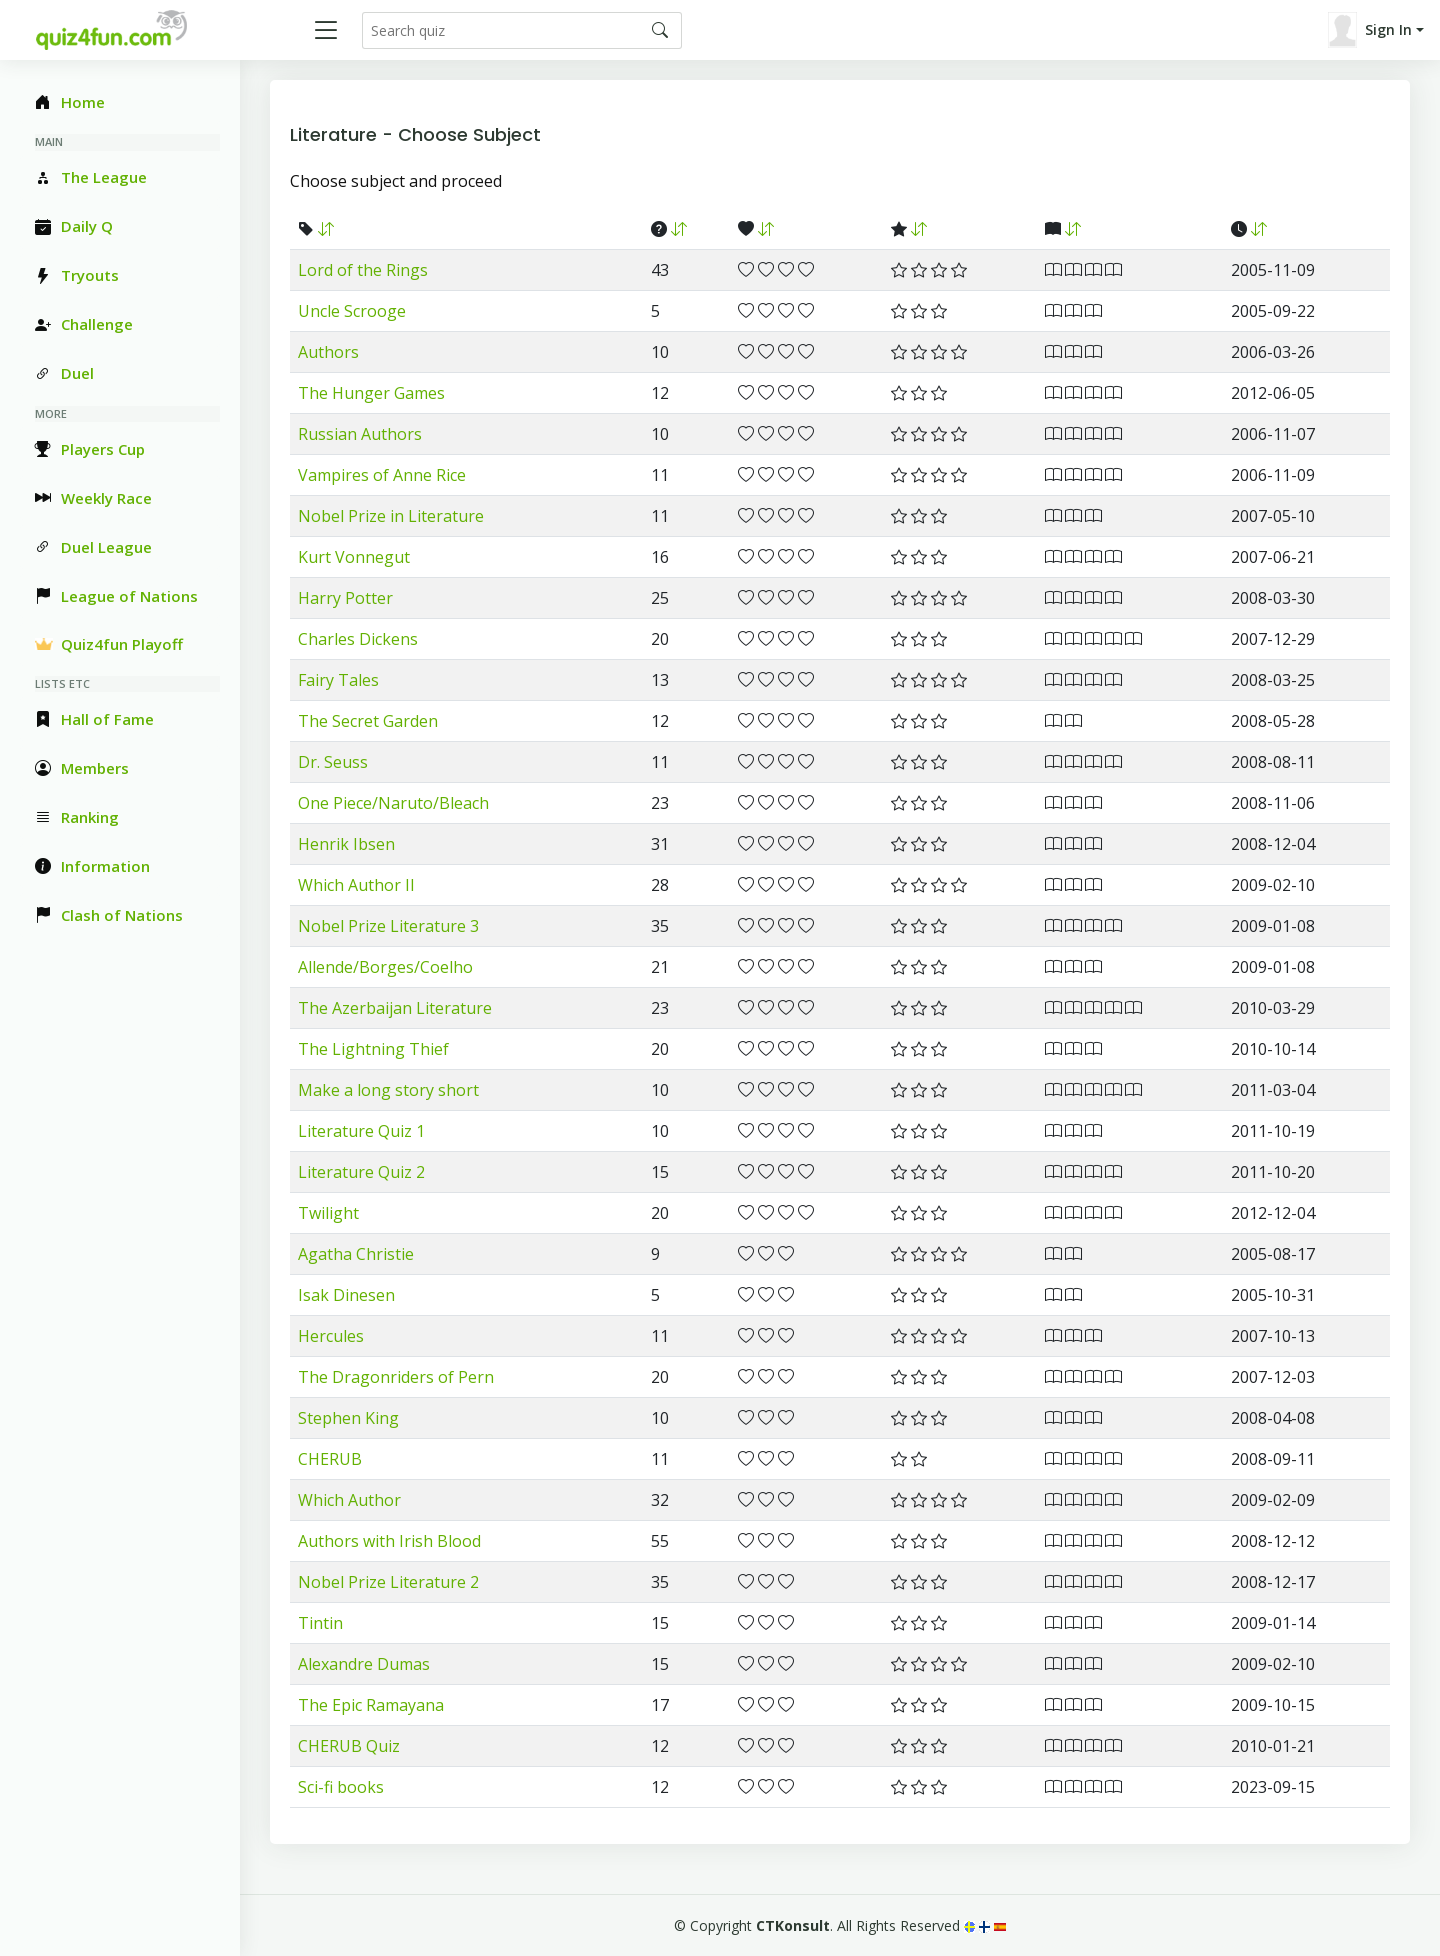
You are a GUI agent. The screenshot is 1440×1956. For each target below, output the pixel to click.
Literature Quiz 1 (361, 1131)
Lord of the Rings (363, 270)
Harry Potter (345, 598)
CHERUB (330, 1459)
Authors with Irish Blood (389, 1541)
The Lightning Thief (373, 1049)
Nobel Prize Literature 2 (388, 1582)
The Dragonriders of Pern (396, 1377)
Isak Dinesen (346, 1295)
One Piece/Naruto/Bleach (393, 803)
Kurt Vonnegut (354, 557)
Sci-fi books (341, 1787)
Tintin (320, 1623)
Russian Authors (360, 434)
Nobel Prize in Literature (391, 516)
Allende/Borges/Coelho (385, 967)
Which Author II (356, 885)
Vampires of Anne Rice (382, 475)
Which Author (349, 1500)
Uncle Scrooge (352, 311)
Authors (328, 352)
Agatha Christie (356, 1254)
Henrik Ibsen (346, 844)
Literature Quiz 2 (361, 1172)
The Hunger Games (371, 393)
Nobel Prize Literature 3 (388, 926)
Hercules (331, 1336)
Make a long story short (388, 1090)
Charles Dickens (358, 639)
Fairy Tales (338, 680)
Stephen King (348, 1418)
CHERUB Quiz (349, 1746)
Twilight (328, 1213)
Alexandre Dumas (364, 1664)
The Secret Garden (368, 721)
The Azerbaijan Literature (395, 1008)
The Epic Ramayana (371, 1705)
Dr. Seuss (333, 762)
